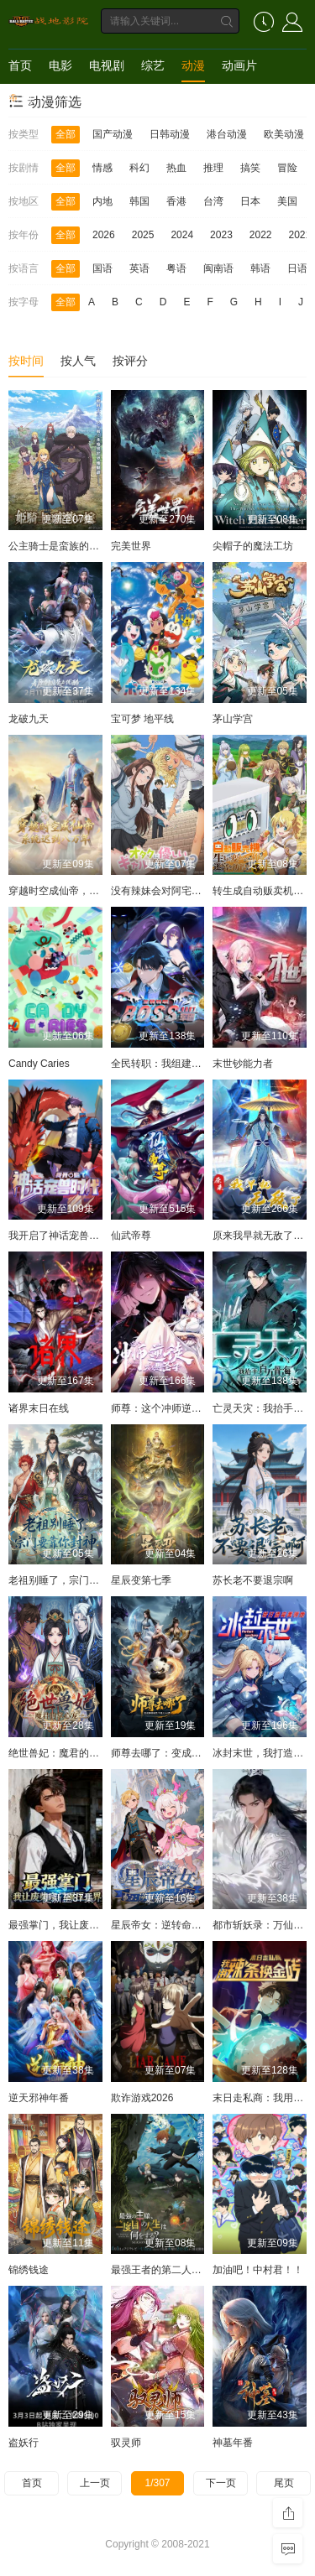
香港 (176, 201)
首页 (20, 65)
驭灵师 (126, 2443)
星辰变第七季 (141, 1580)
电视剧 (106, 65)
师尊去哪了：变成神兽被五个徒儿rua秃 (198, 1753)
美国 (287, 201)
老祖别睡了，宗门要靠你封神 (73, 1580)
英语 (139, 268)
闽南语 (218, 268)
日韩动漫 (170, 134)
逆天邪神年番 (38, 2098)
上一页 (95, 2483)
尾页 (284, 2483)
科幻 (139, 168)
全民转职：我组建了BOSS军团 (180, 1063)
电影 (60, 65)
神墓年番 (233, 2443)
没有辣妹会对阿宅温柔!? (165, 891)
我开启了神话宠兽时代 (58, 1235)
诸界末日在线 (38, 1408)
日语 (297, 268)
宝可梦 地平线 (142, 719)
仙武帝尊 (131, 1235)
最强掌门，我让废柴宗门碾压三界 (84, 1925)
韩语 (260, 268)
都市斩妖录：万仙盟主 (263, 1925)
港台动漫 (227, 134)
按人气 (78, 360)
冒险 (287, 168)
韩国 (139, 201)
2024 (182, 235)
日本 (250, 201)
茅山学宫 (233, 719)
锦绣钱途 (28, 2270)
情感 (102, 168)
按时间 (26, 360)
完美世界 (131, 546)
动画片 (239, 65)
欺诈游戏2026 (142, 2098)
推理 (213, 168)
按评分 (130, 360)
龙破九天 (28, 719)
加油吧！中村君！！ (258, 2270)
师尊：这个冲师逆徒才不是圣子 (181, 1408)
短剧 (20, 99)
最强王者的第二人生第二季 (171, 2270)
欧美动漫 (284, 134)
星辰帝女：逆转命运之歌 (166, 1925)
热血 (176, 168)
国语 (102, 268)
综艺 (153, 65)
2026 (103, 235)
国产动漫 (112, 134)
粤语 (176, 268)
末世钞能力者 (243, 1063)
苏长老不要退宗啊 (253, 1580)
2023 (221, 235)
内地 (102, 201)
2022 (260, 235)
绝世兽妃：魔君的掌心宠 (63, 1753)
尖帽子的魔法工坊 (253, 546)
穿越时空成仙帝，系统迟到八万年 (84, 891)
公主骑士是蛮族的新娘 (58, 546)
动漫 (193, 65)
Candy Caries (39, 1063)
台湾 (213, 201)
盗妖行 (23, 2443)
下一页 (221, 2483)
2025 (143, 235)
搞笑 (250, 168)
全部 (65, 134)
